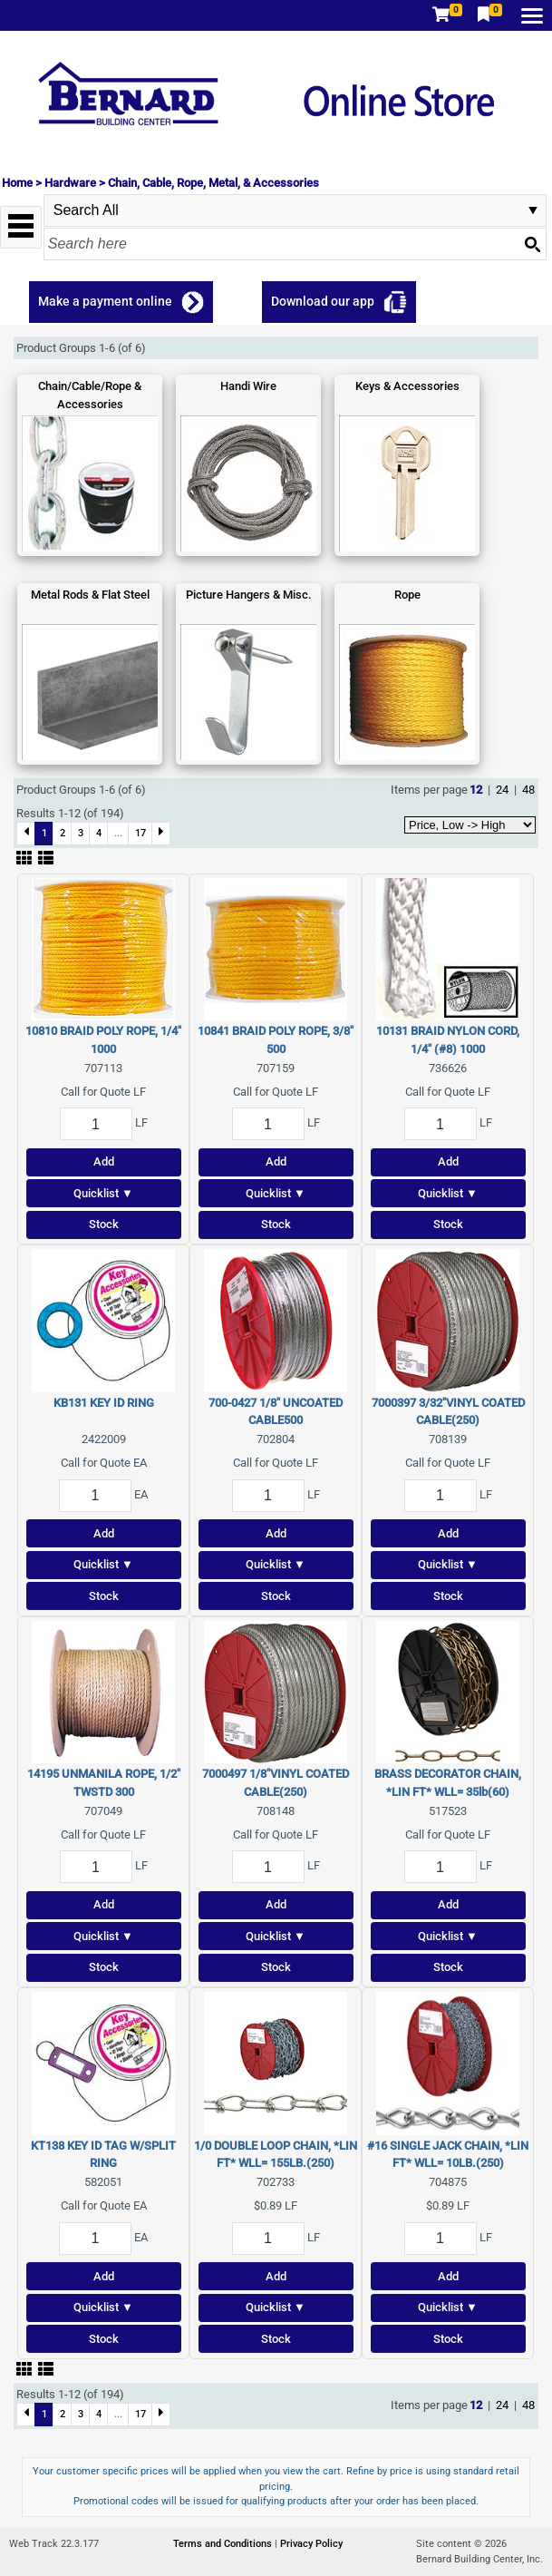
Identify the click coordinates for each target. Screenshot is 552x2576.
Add (103, 1161)
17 (140, 832)
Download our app (322, 301)
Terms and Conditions (224, 2544)
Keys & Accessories (407, 386)
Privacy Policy (311, 2544)
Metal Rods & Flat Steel (90, 594)
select (533, 210)
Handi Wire (248, 386)
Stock (104, 1224)
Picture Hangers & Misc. (249, 594)
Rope (407, 594)
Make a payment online (105, 301)
